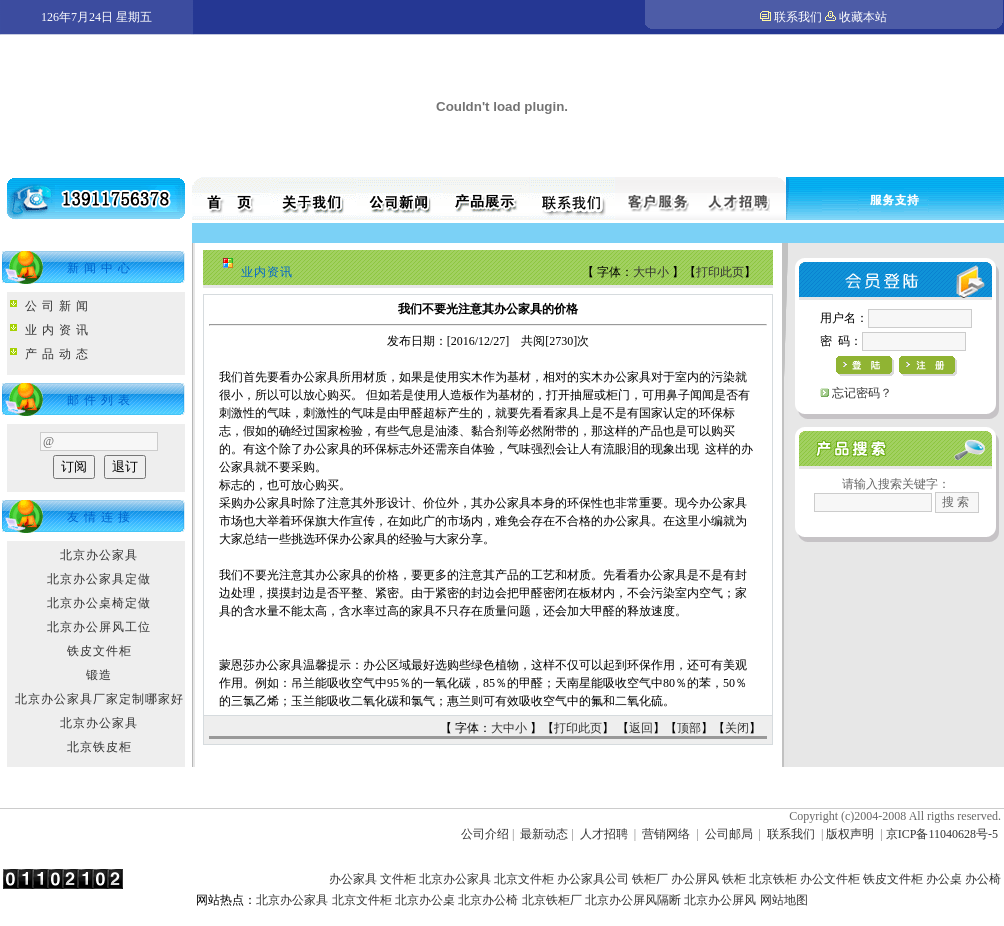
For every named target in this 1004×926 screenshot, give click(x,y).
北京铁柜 (773, 879)
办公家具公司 (593, 879)
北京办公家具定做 (99, 579)
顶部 (689, 728)
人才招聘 (604, 834)
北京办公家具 (99, 555)
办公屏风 (695, 879)
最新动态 (544, 834)
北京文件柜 (524, 879)
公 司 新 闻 (57, 306)
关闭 (737, 728)
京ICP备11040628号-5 (942, 834)
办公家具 (353, 879)
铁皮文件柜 (99, 651)
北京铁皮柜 (99, 747)
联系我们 (798, 17)
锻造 (99, 675)
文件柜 (398, 879)
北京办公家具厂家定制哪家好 (99, 699)
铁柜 (734, 879)
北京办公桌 (425, 900)
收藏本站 (863, 17)
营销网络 (666, 834)
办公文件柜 (830, 879)
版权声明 (850, 834)
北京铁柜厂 (552, 900)
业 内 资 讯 (57, 330)
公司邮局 (729, 834)
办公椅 (983, 879)
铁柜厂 (650, 879)
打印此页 (720, 272)
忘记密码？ (862, 393)
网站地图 (784, 900)
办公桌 (944, 879)
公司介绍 (485, 834)
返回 (641, 728)
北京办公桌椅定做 (99, 603)
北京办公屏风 (720, 900)
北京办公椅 (488, 900)
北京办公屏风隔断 (633, 900)
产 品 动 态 (57, 354)
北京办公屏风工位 (99, 627)
